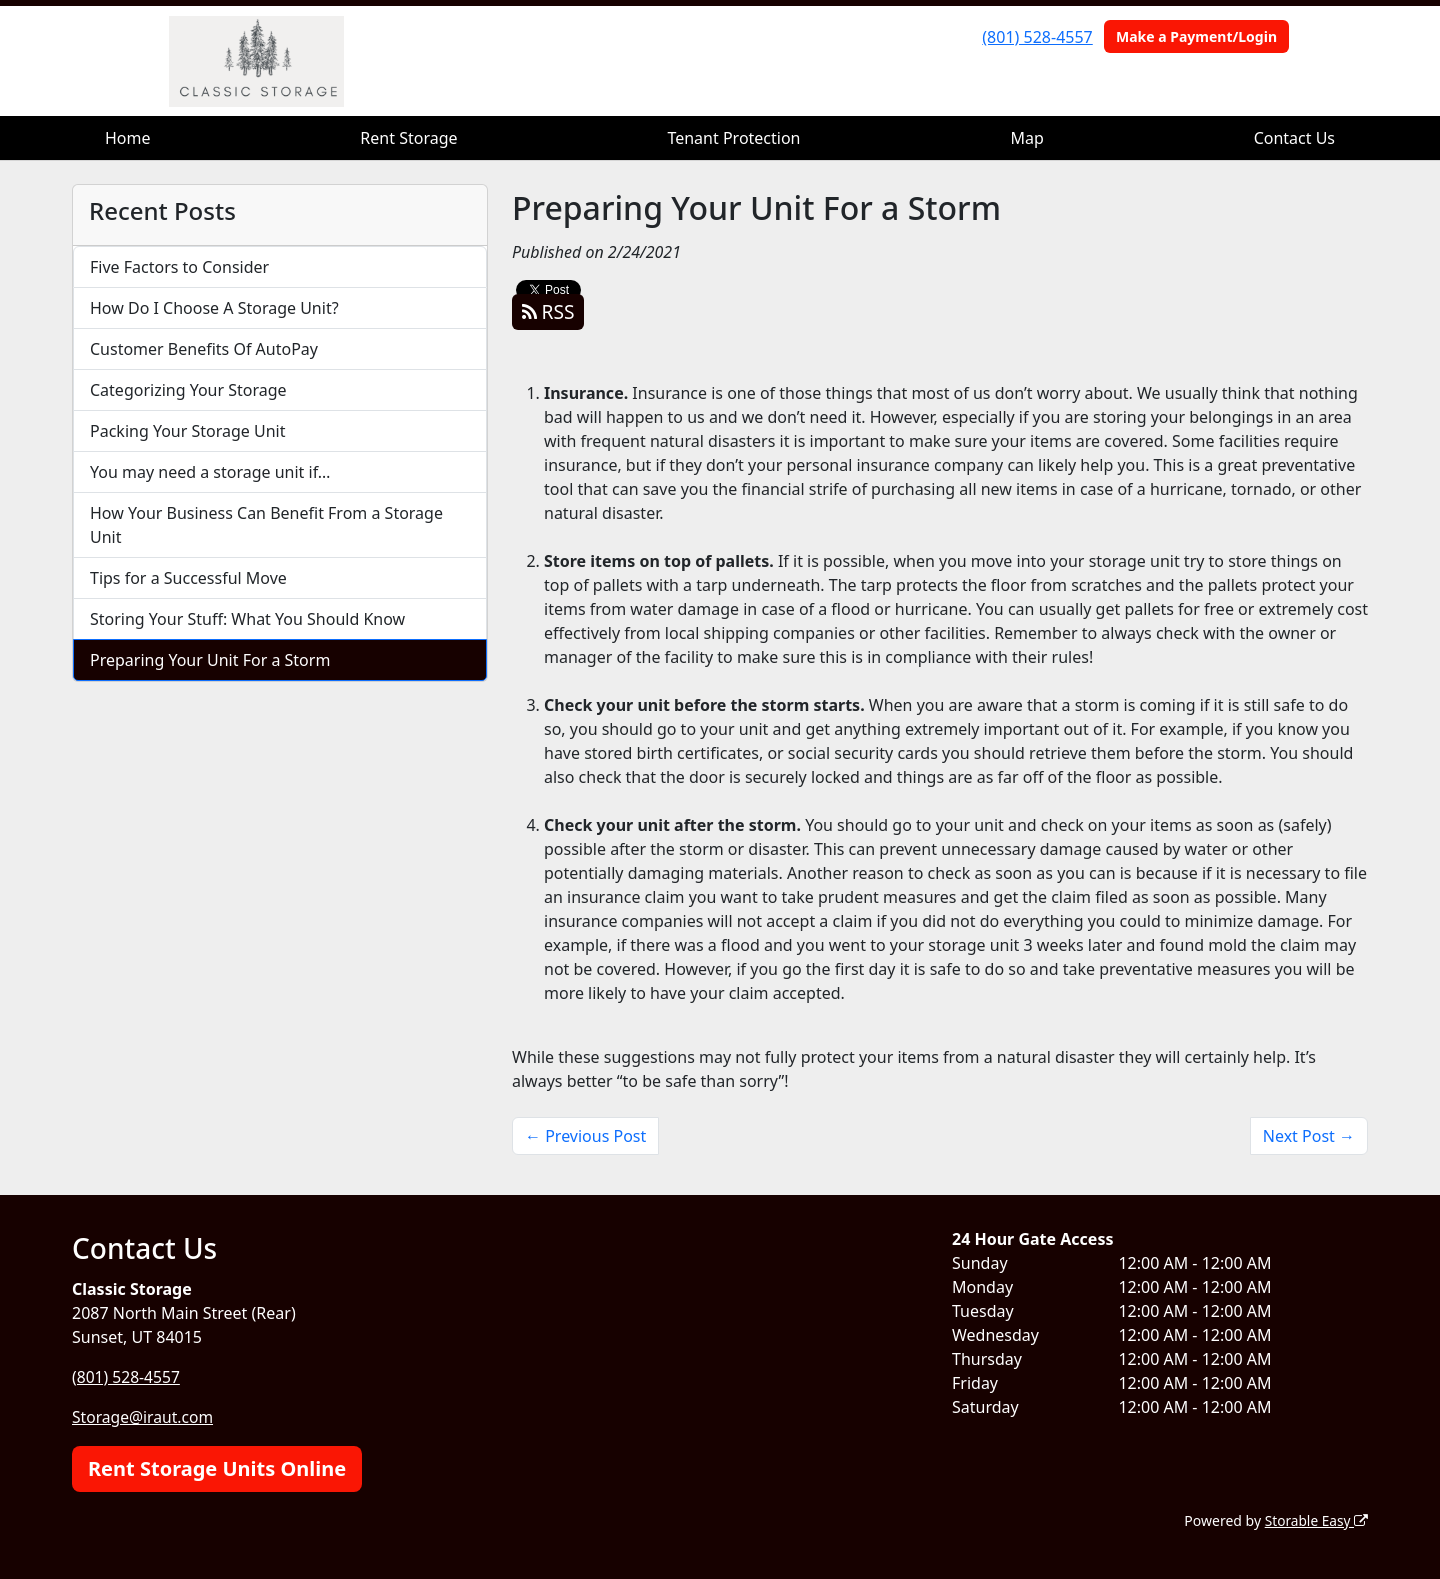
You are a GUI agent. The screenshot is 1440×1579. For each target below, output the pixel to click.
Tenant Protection (733, 138)
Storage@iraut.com (144, 1417)
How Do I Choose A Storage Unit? (214, 308)
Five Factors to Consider (179, 267)
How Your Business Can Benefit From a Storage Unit (266, 525)
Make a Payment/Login (1196, 36)
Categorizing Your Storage (188, 390)
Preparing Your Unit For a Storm (210, 660)
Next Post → (1309, 1136)
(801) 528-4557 (1037, 37)
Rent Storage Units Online (217, 1467)
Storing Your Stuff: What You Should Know (247, 619)
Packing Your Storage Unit (188, 431)
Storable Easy (1315, 1519)
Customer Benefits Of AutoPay (204, 349)
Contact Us (1294, 138)
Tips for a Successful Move (188, 578)
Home (128, 138)
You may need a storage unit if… (210, 472)
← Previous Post (585, 1136)
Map (1026, 138)
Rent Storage (408, 138)
